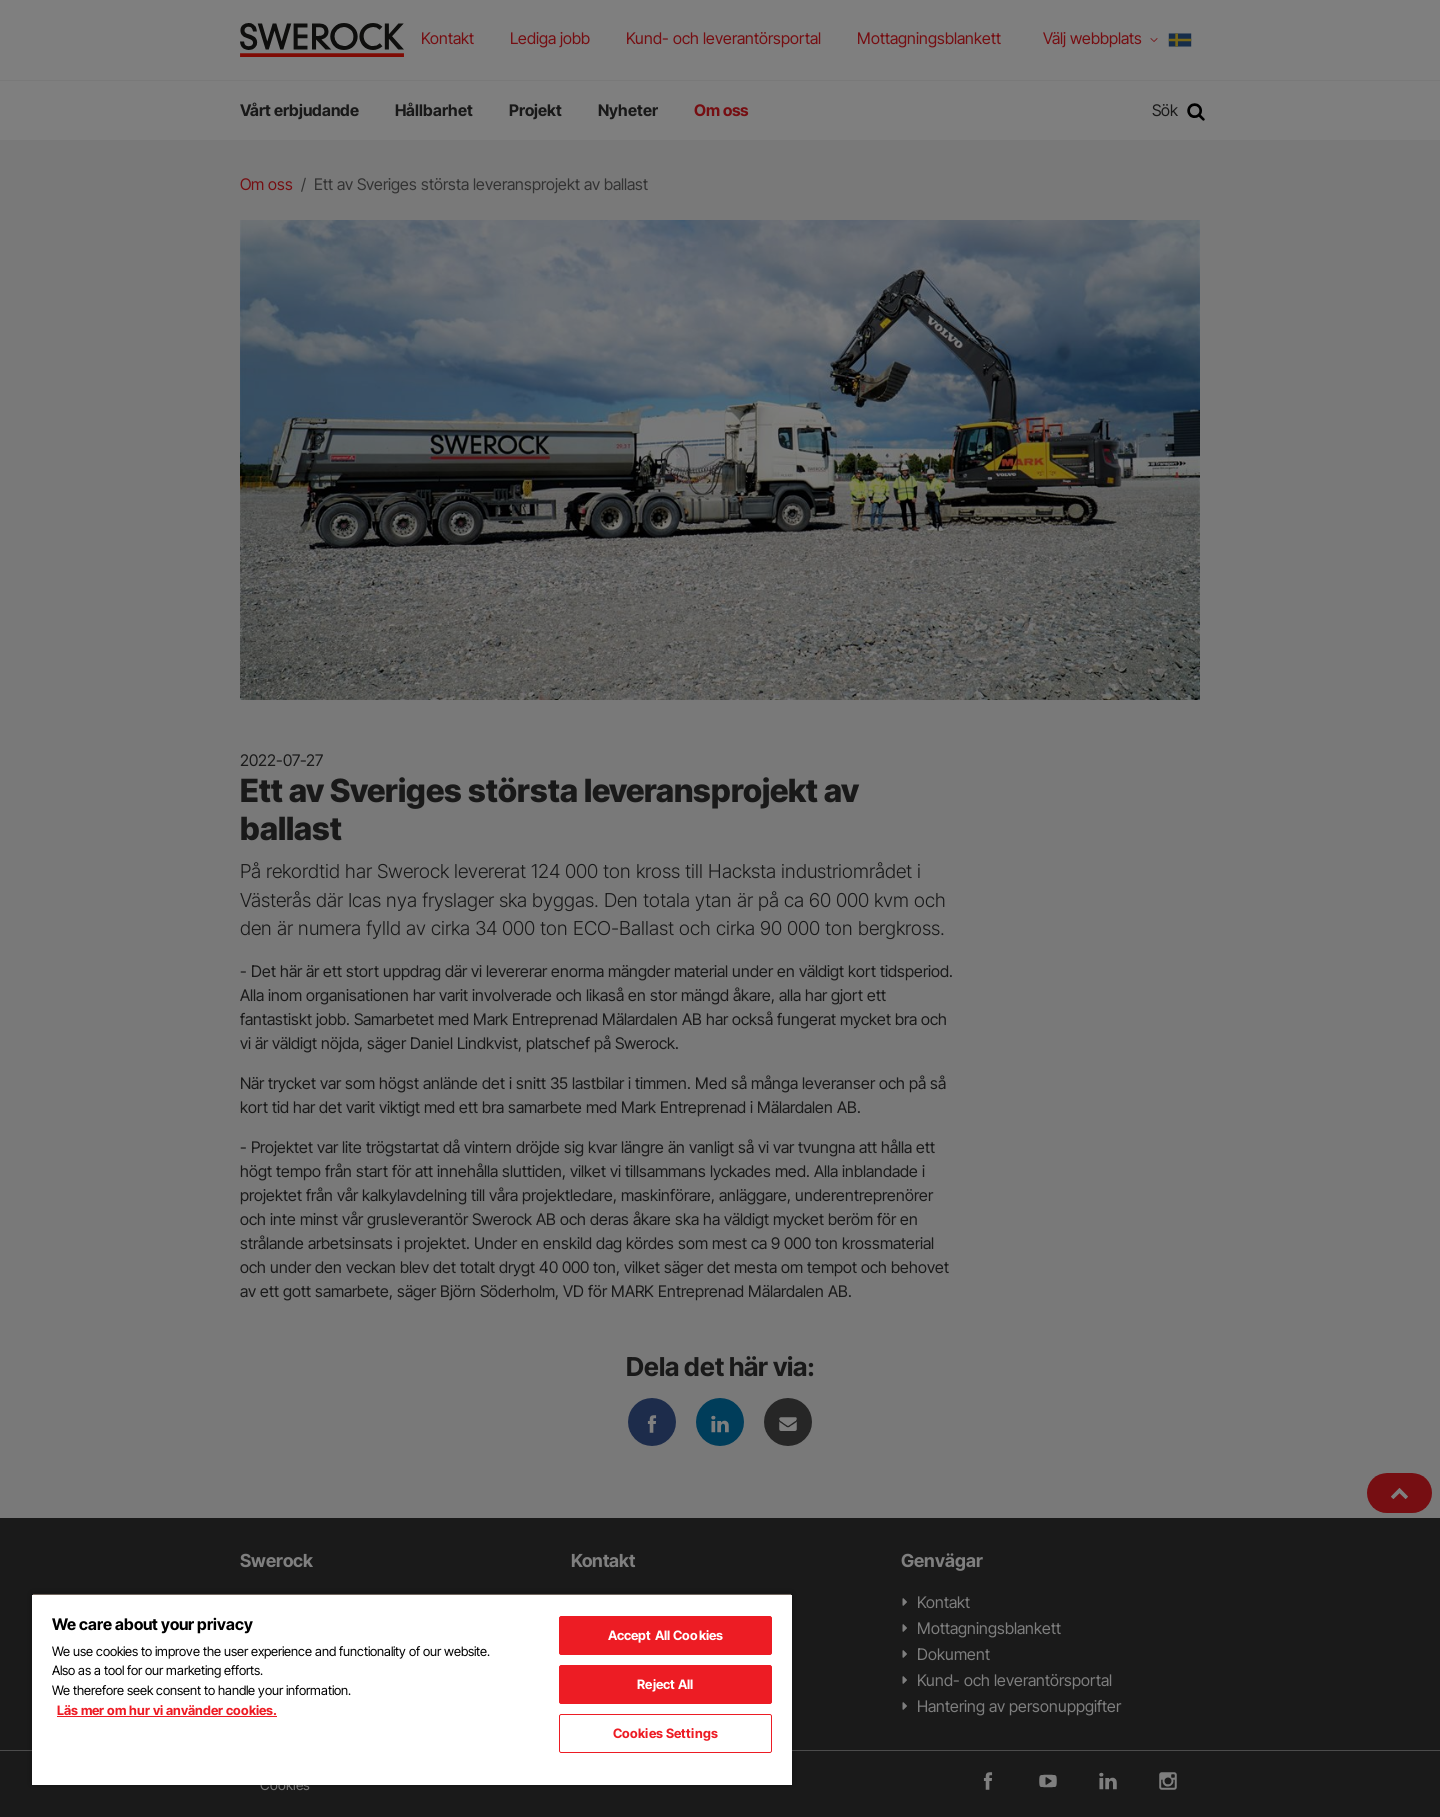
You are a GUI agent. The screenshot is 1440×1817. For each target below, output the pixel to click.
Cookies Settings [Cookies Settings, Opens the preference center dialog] (665, 1733)
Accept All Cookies (665, 1635)
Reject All (665, 1684)
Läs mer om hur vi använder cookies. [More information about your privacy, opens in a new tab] (167, 1710)
